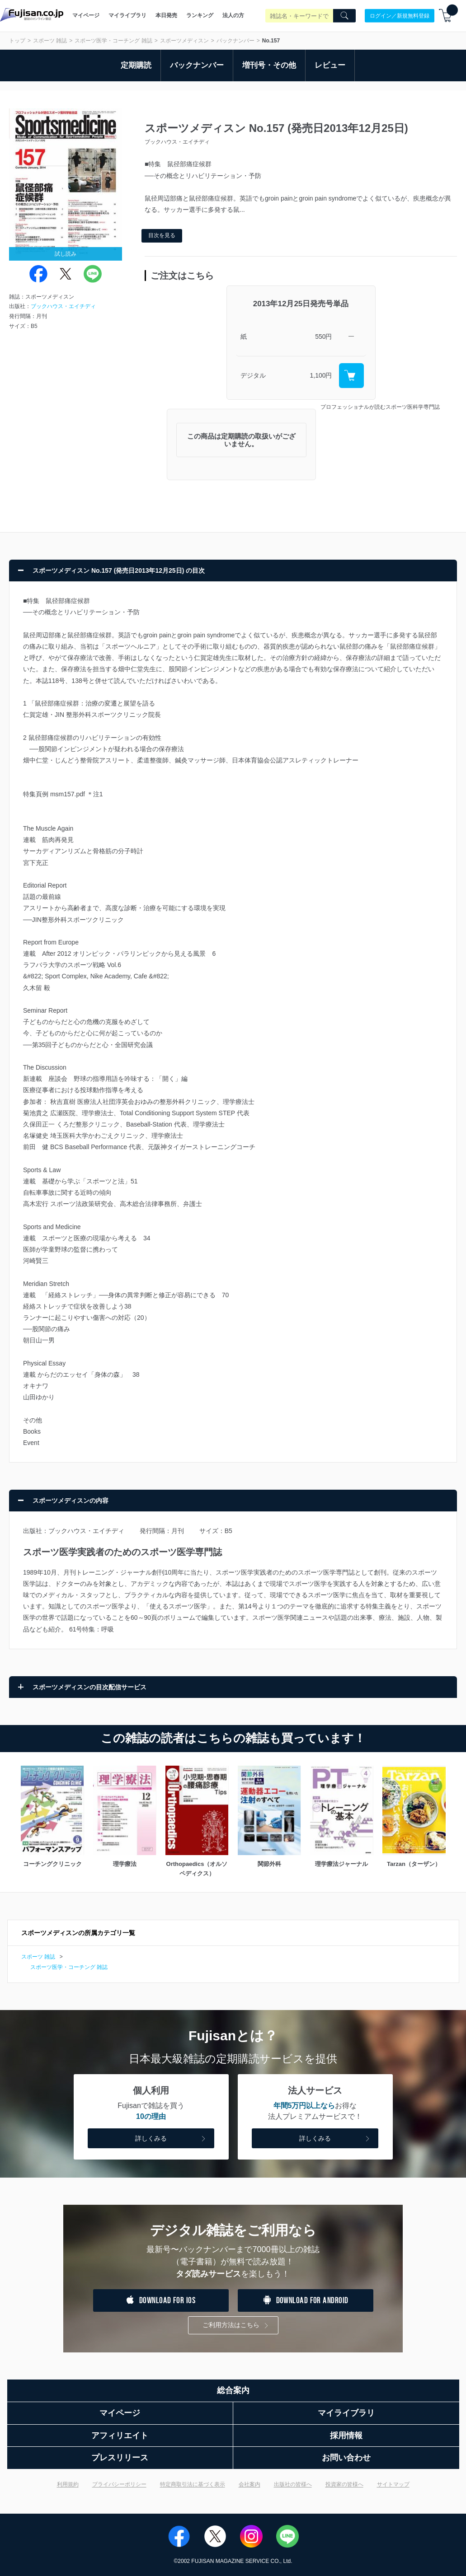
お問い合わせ (346, 2457)
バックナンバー (235, 40)
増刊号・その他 (269, 65)
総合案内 (233, 2390)
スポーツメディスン (184, 40)
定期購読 (136, 65)
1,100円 (321, 375)
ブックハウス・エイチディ (63, 306)
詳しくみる (171, 2139)
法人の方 (233, 15)
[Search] (344, 16)
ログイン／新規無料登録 (399, 15)
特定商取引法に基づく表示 (192, 2484)
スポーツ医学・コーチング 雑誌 (113, 40)
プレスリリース (119, 2457)
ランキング (199, 15)
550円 (323, 336)
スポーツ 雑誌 (50, 40)
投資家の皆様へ (344, 2484)
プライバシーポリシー (119, 2484)
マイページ (85, 15)
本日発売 (166, 15)
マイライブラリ (127, 15)
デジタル (253, 375)
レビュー (330, 65)
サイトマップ (393, 2484)
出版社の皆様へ (293, 2484)
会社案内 (249, 2484)
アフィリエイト (119, 2435)
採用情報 (346, 2435)
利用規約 (68, 2484)
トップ (17, 40)
